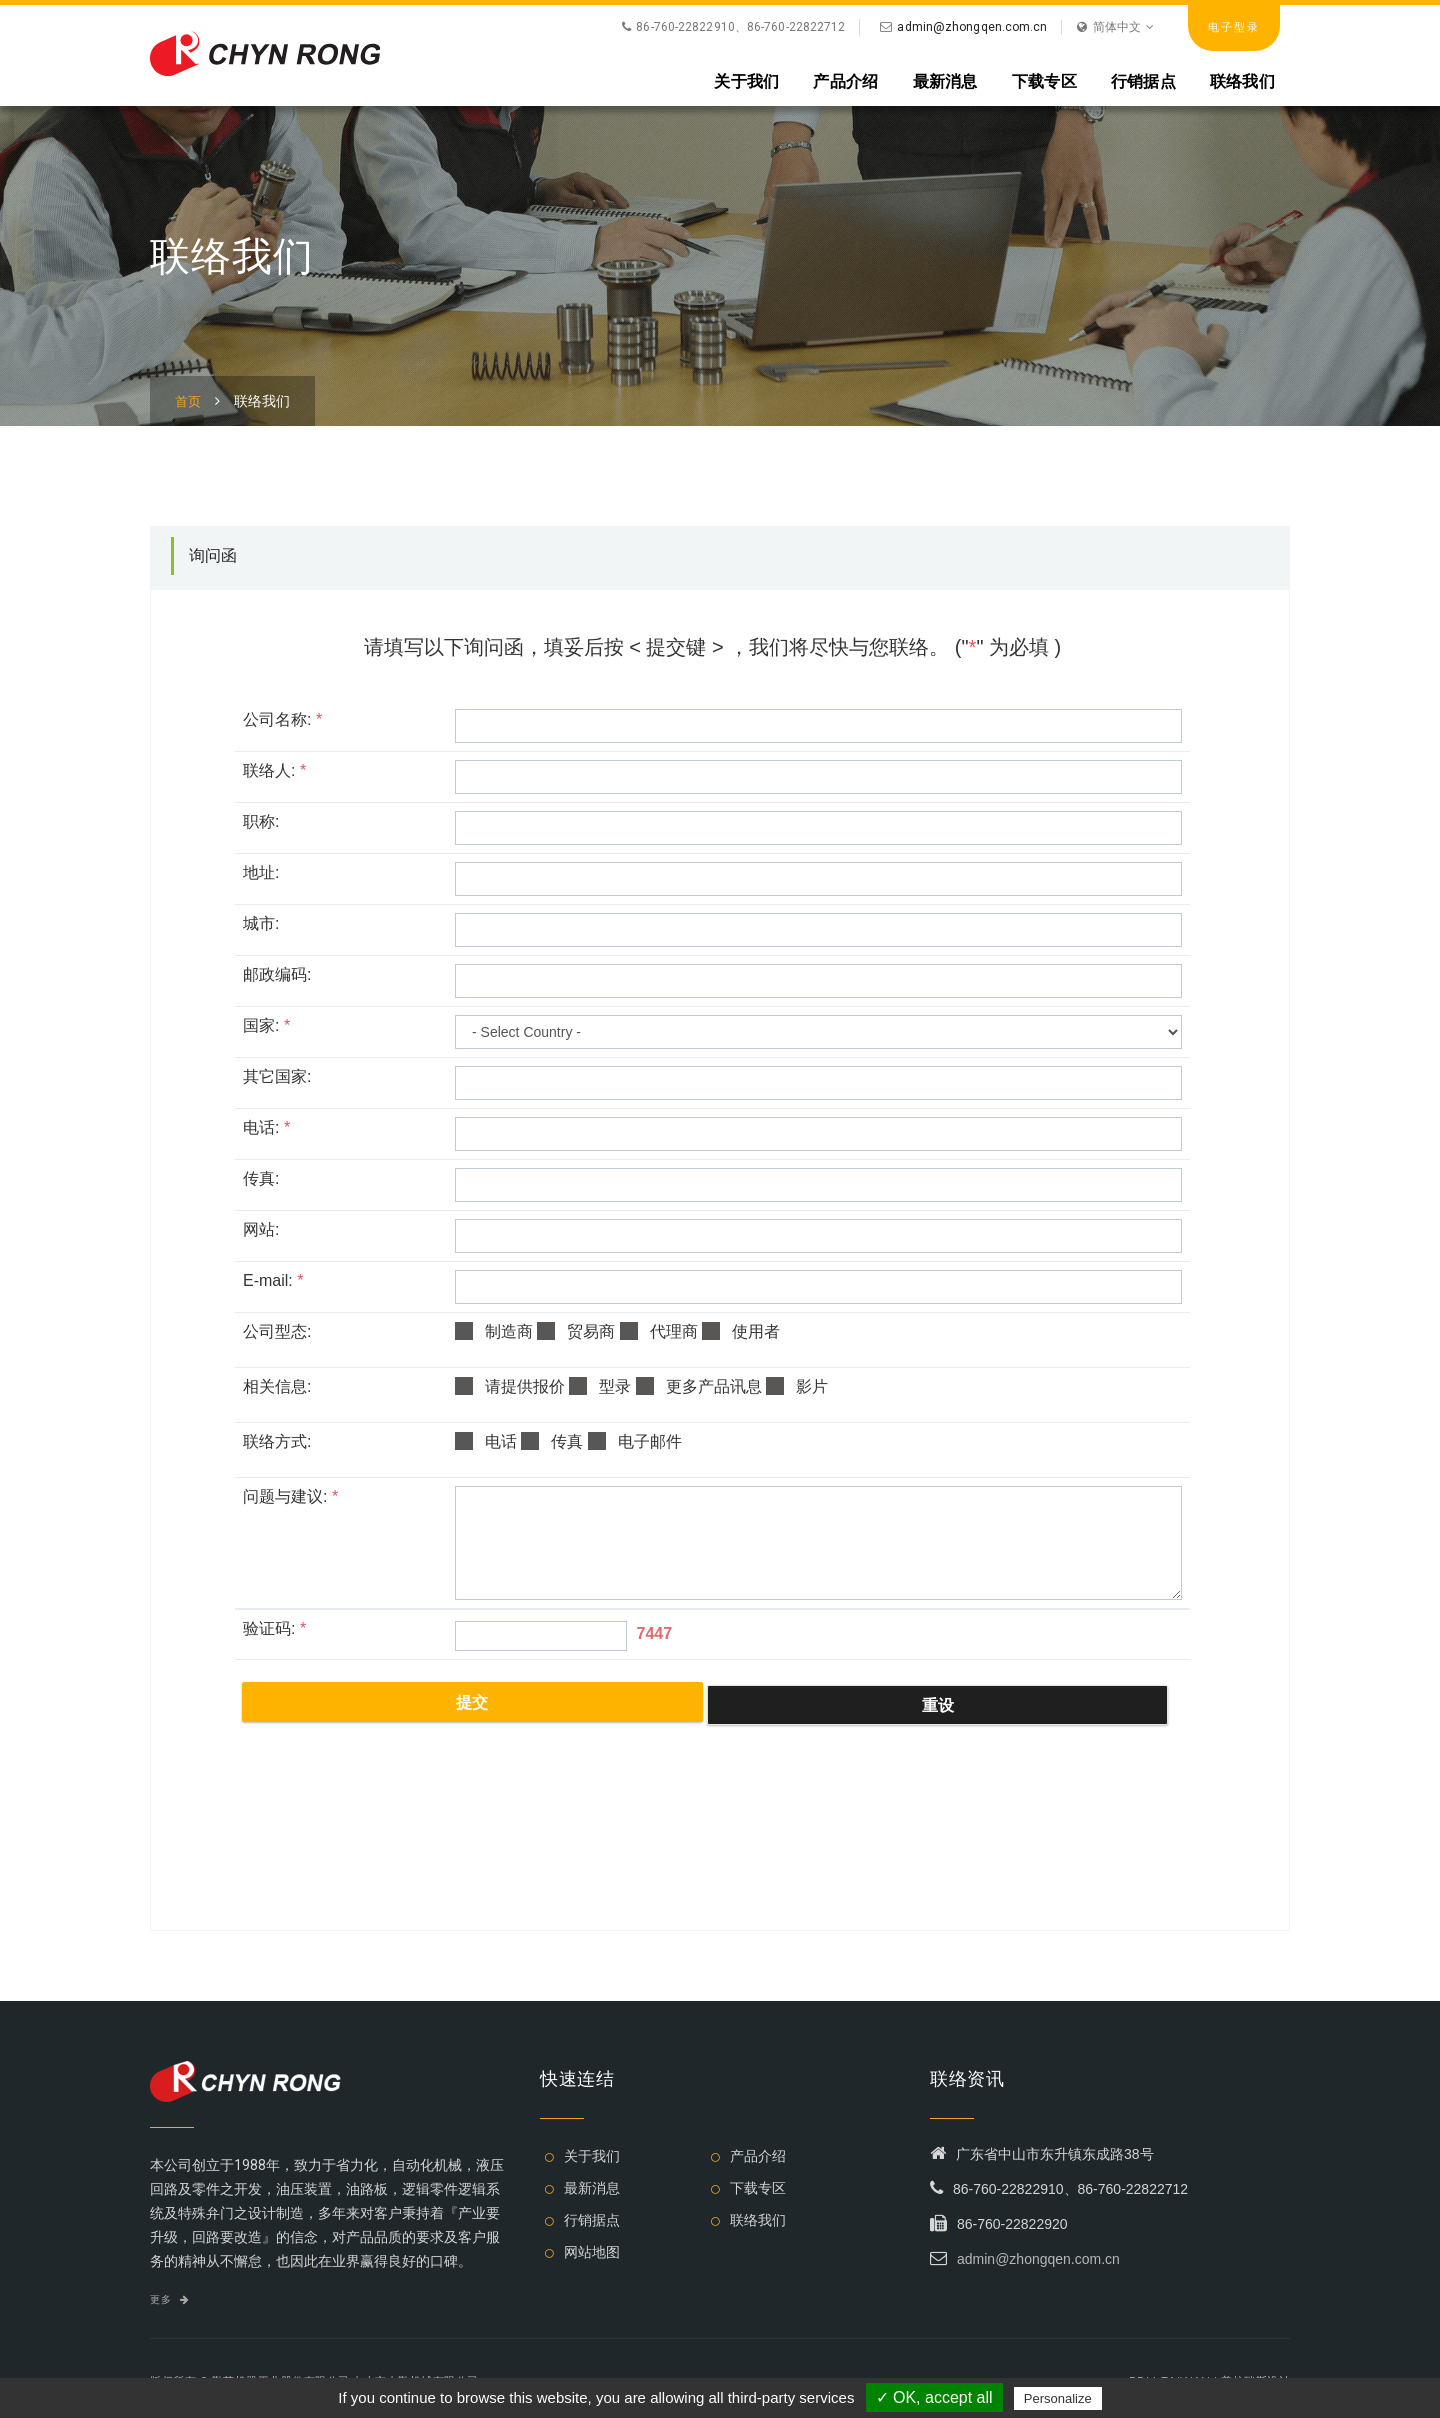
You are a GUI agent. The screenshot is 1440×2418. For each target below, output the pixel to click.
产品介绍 (845, 81)
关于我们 (746, 81)
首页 (188, 401)
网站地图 (592, 2252)
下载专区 (1044, 81)
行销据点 (1143, 81)
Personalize (1058, 2398)
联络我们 (1242, 81)
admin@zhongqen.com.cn (972, 27)
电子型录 (1234, 27)
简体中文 (1115, 27)
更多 (169, 2299)
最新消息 (945, 81)
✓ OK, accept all (934, 2397)
